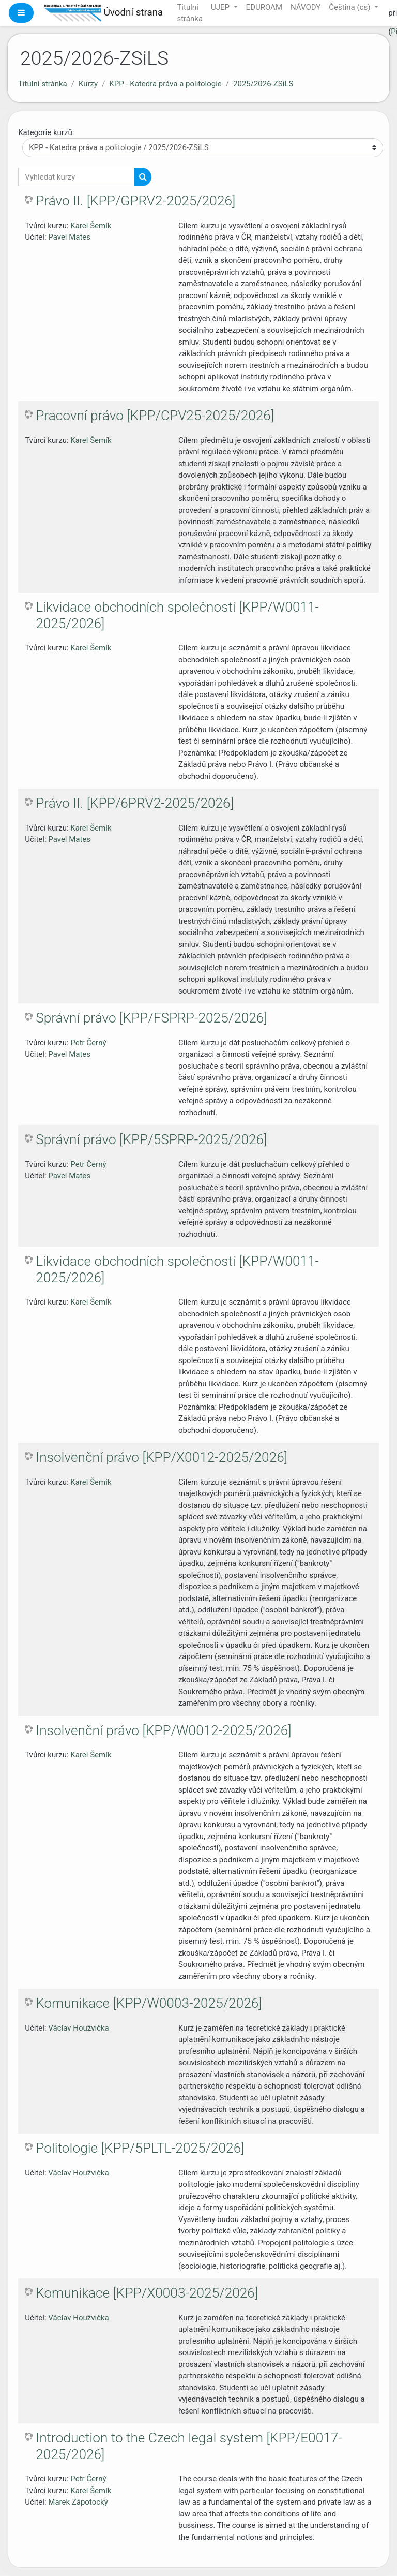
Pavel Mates (69, 237)
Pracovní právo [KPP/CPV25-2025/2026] (155, 415)
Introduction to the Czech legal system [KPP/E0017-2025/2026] (189, 2446)
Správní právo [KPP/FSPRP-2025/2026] (151, 1018)
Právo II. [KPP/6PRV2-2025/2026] (135, 803)
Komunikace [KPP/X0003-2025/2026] (147, 2293)
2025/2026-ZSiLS (263, 83)
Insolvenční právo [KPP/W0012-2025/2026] (163, 1730)
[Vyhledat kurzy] (76, 177)
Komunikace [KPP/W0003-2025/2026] (149, 2003)
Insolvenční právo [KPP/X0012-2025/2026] (161, 1457)
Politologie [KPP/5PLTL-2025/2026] (140, 2148)
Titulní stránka (42, 83)
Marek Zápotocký (78, 2502)
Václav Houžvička (78, 2028)
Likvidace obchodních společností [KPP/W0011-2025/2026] (177, 615)
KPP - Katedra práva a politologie (165, 83)
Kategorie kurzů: (46, 132)
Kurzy (88, 83)
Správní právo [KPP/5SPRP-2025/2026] (151, 1139)
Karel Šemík (90, 225)
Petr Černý (88, 1042)
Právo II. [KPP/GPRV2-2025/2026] (135, 201)
